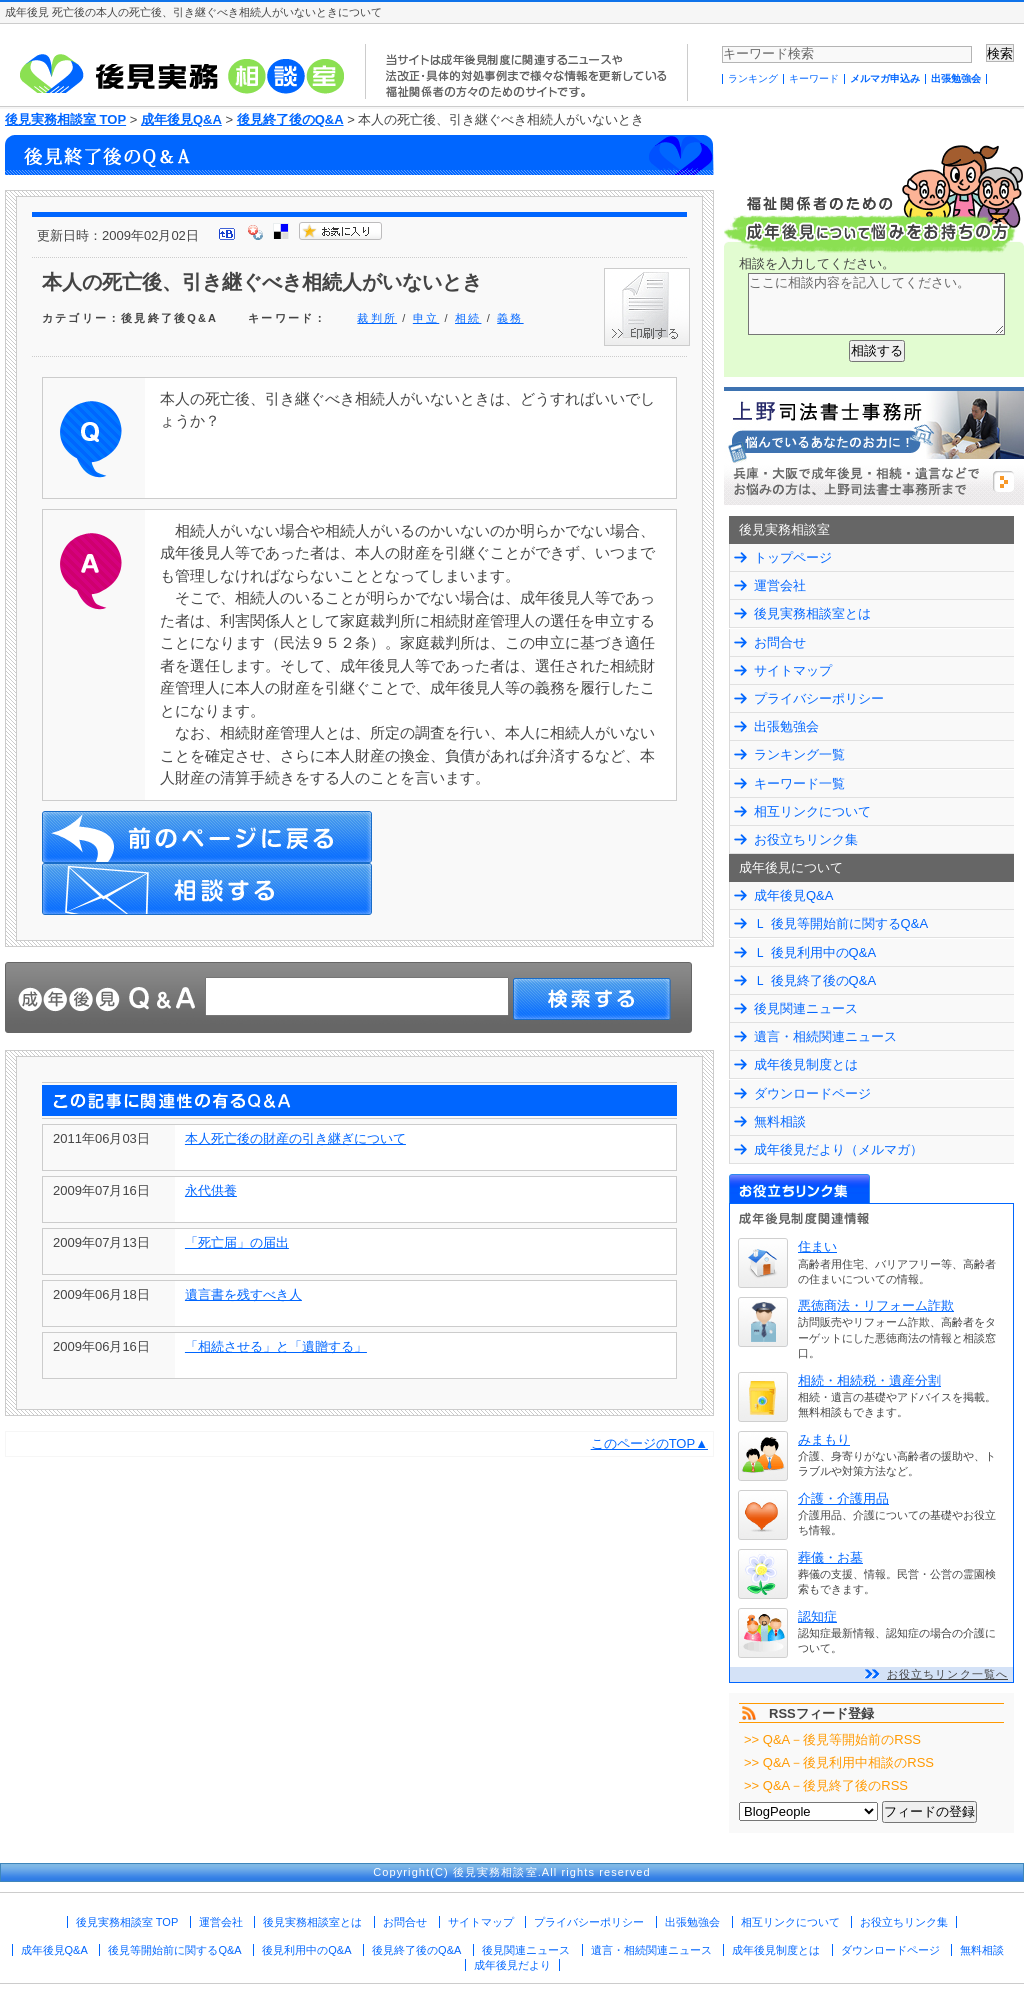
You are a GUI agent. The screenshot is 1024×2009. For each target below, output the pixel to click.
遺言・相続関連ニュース (825, 1036)
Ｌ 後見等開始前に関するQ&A (841, 923)
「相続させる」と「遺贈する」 (276, 1346)
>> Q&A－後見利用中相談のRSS (839, 1762)
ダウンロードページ (812, 1093)
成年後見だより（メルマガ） (838, 1149)
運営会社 (780, 585)
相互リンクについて (812, 811)
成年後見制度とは (806, 1064)
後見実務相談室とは (812, 613)
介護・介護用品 (843, 1498)
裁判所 (377, 318)
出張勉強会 (956, 78)
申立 (426, 318)
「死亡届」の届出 (237, 1242)
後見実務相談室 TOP (65, 119)
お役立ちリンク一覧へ (947, 1674)
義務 (510, 318)
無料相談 (780, 1121)
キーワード (814, 78)
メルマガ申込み (885, 78)
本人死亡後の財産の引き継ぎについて (295, 1138)
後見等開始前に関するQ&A (174, 1950)
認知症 (817, 1616)
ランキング (753, 78)
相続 (468, 318)
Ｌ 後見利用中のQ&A (815, 952)
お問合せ (780, 642)
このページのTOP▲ (649, 1443)
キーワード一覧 (799, 783)
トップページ (793, 557)
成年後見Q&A (181, 119)
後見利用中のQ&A (306, 1950)
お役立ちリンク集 (806, 839)
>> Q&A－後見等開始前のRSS (832, 1739)
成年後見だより (512, 1965)
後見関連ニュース (806, 1008)
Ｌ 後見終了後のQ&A (815, 980)
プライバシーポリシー (819, 698)
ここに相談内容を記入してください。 (876, 304)
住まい (817, 1246)
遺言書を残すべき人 (243, 1294)
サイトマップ (793, 670)
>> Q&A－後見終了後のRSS (826, 1785)
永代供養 (211, 1190)
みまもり (824, 1439)
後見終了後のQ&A (290, 119)
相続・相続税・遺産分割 (869, 1380)
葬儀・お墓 (830, 1557)
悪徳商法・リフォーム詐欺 (876, 1305)
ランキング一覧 (799, 754)
